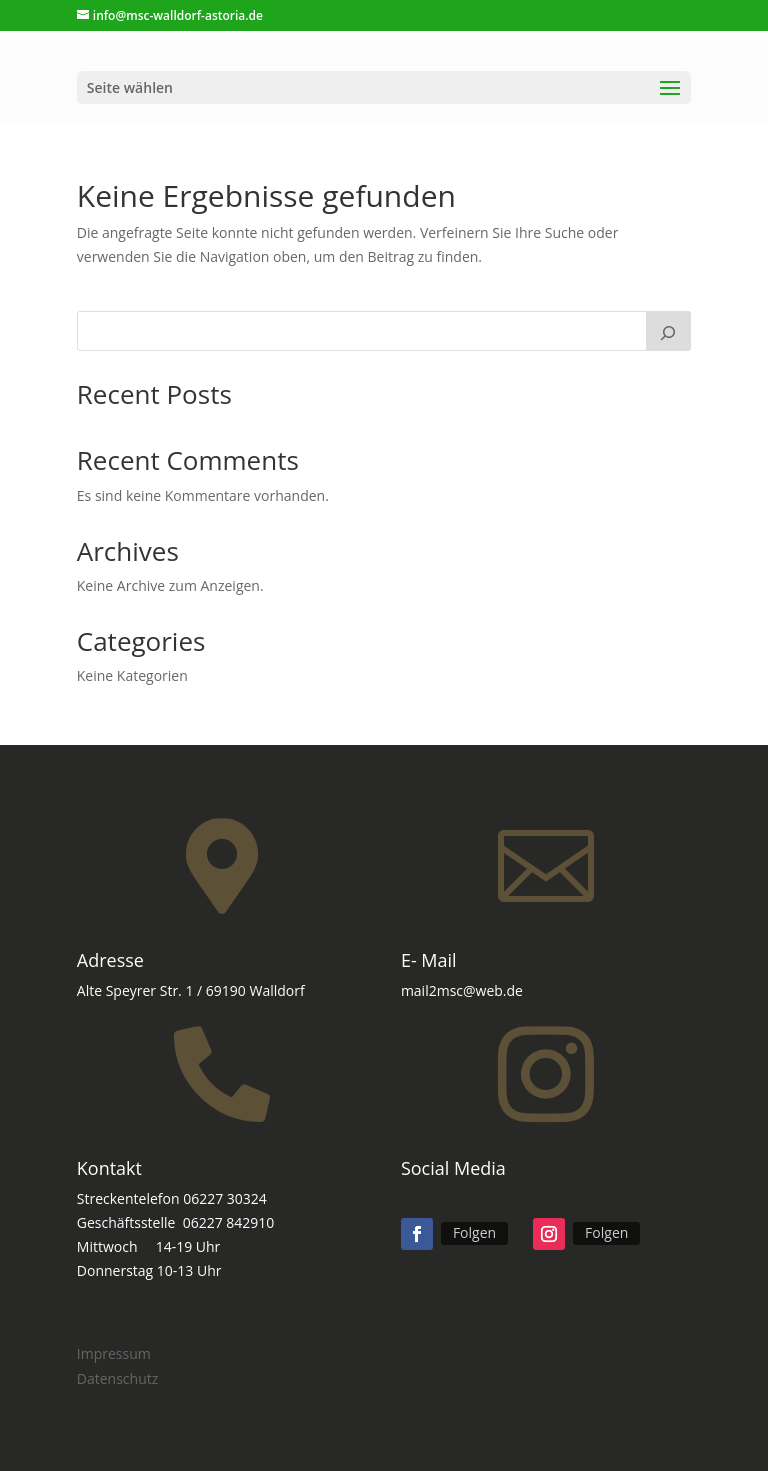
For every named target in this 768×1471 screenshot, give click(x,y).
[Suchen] (669, 331)
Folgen (474, 1232)
